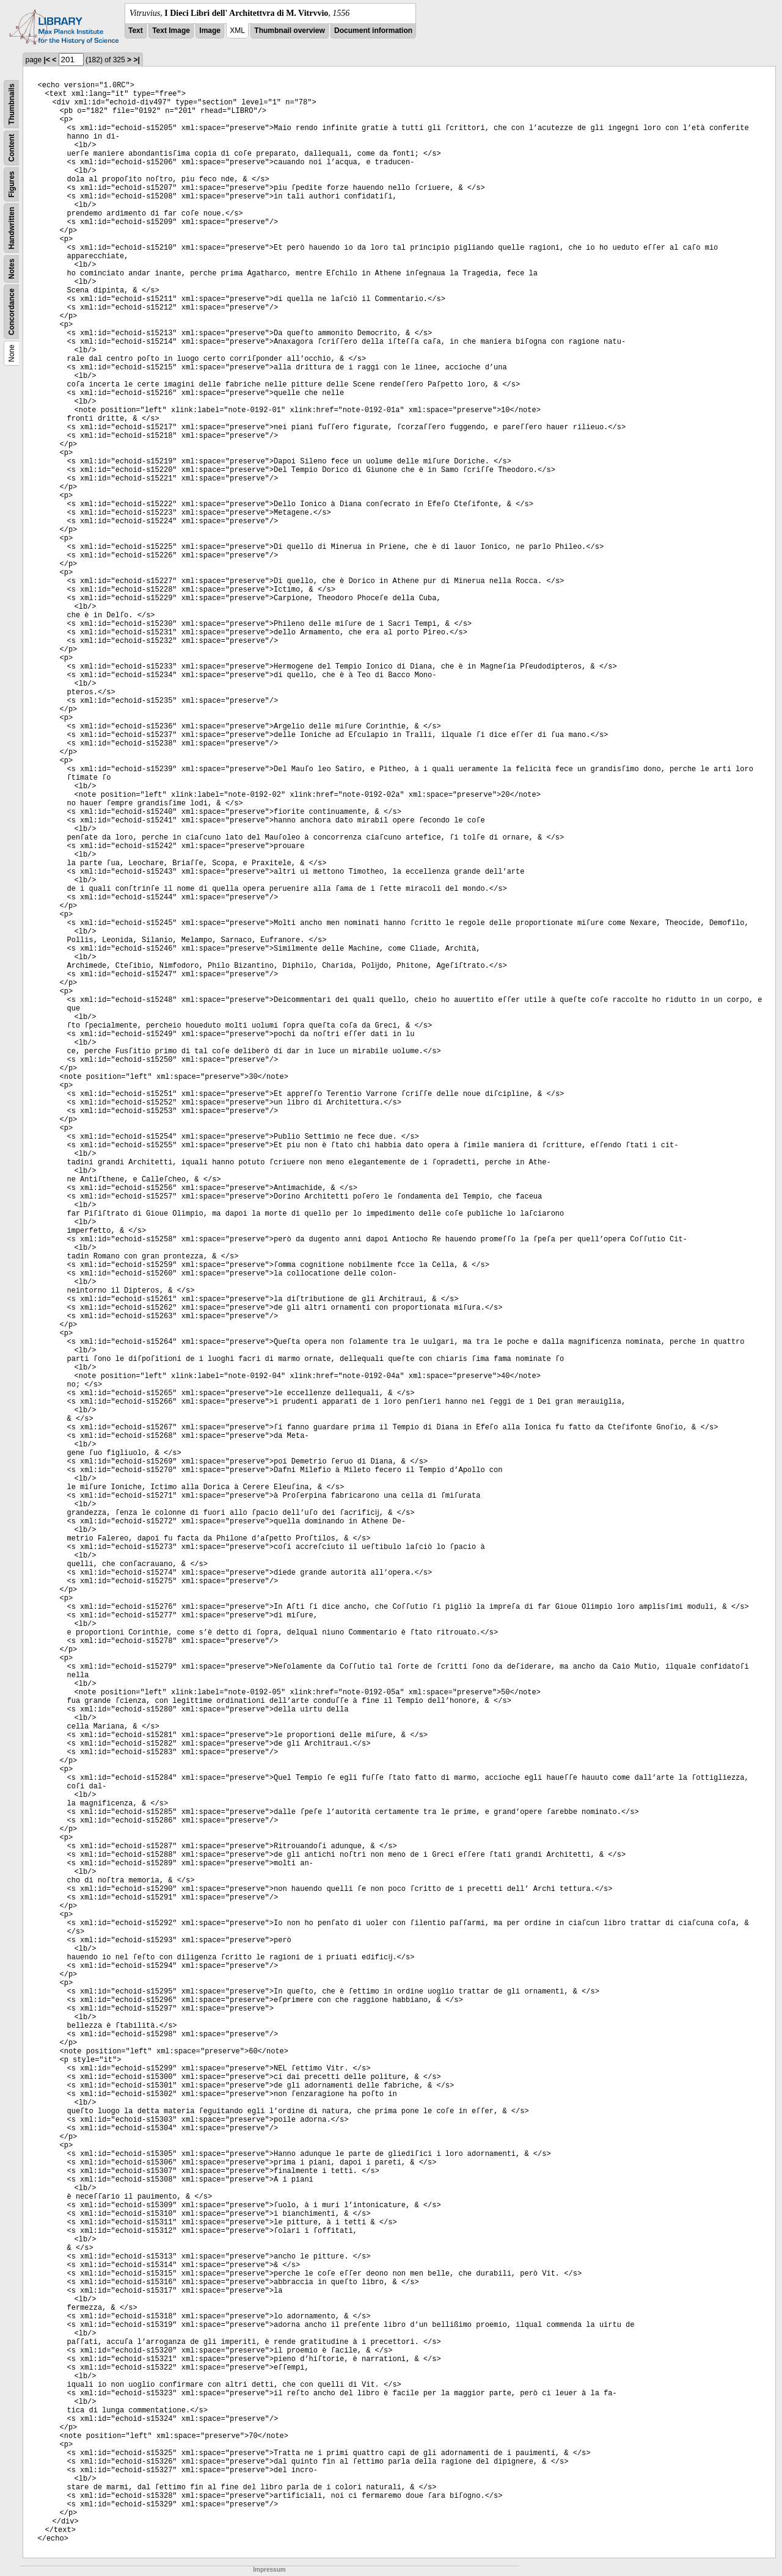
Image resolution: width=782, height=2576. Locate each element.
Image (210, 30)
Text (135, 30)
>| (136, 60)
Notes (11, 269)
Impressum (269, 2569)
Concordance (11, 311)
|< (47, 60)
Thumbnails (11, 104)
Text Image (171, 30)
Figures (11, 184)
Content (11, 148)
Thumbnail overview (289, 30)
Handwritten (11, 228)
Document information (373, 30)
